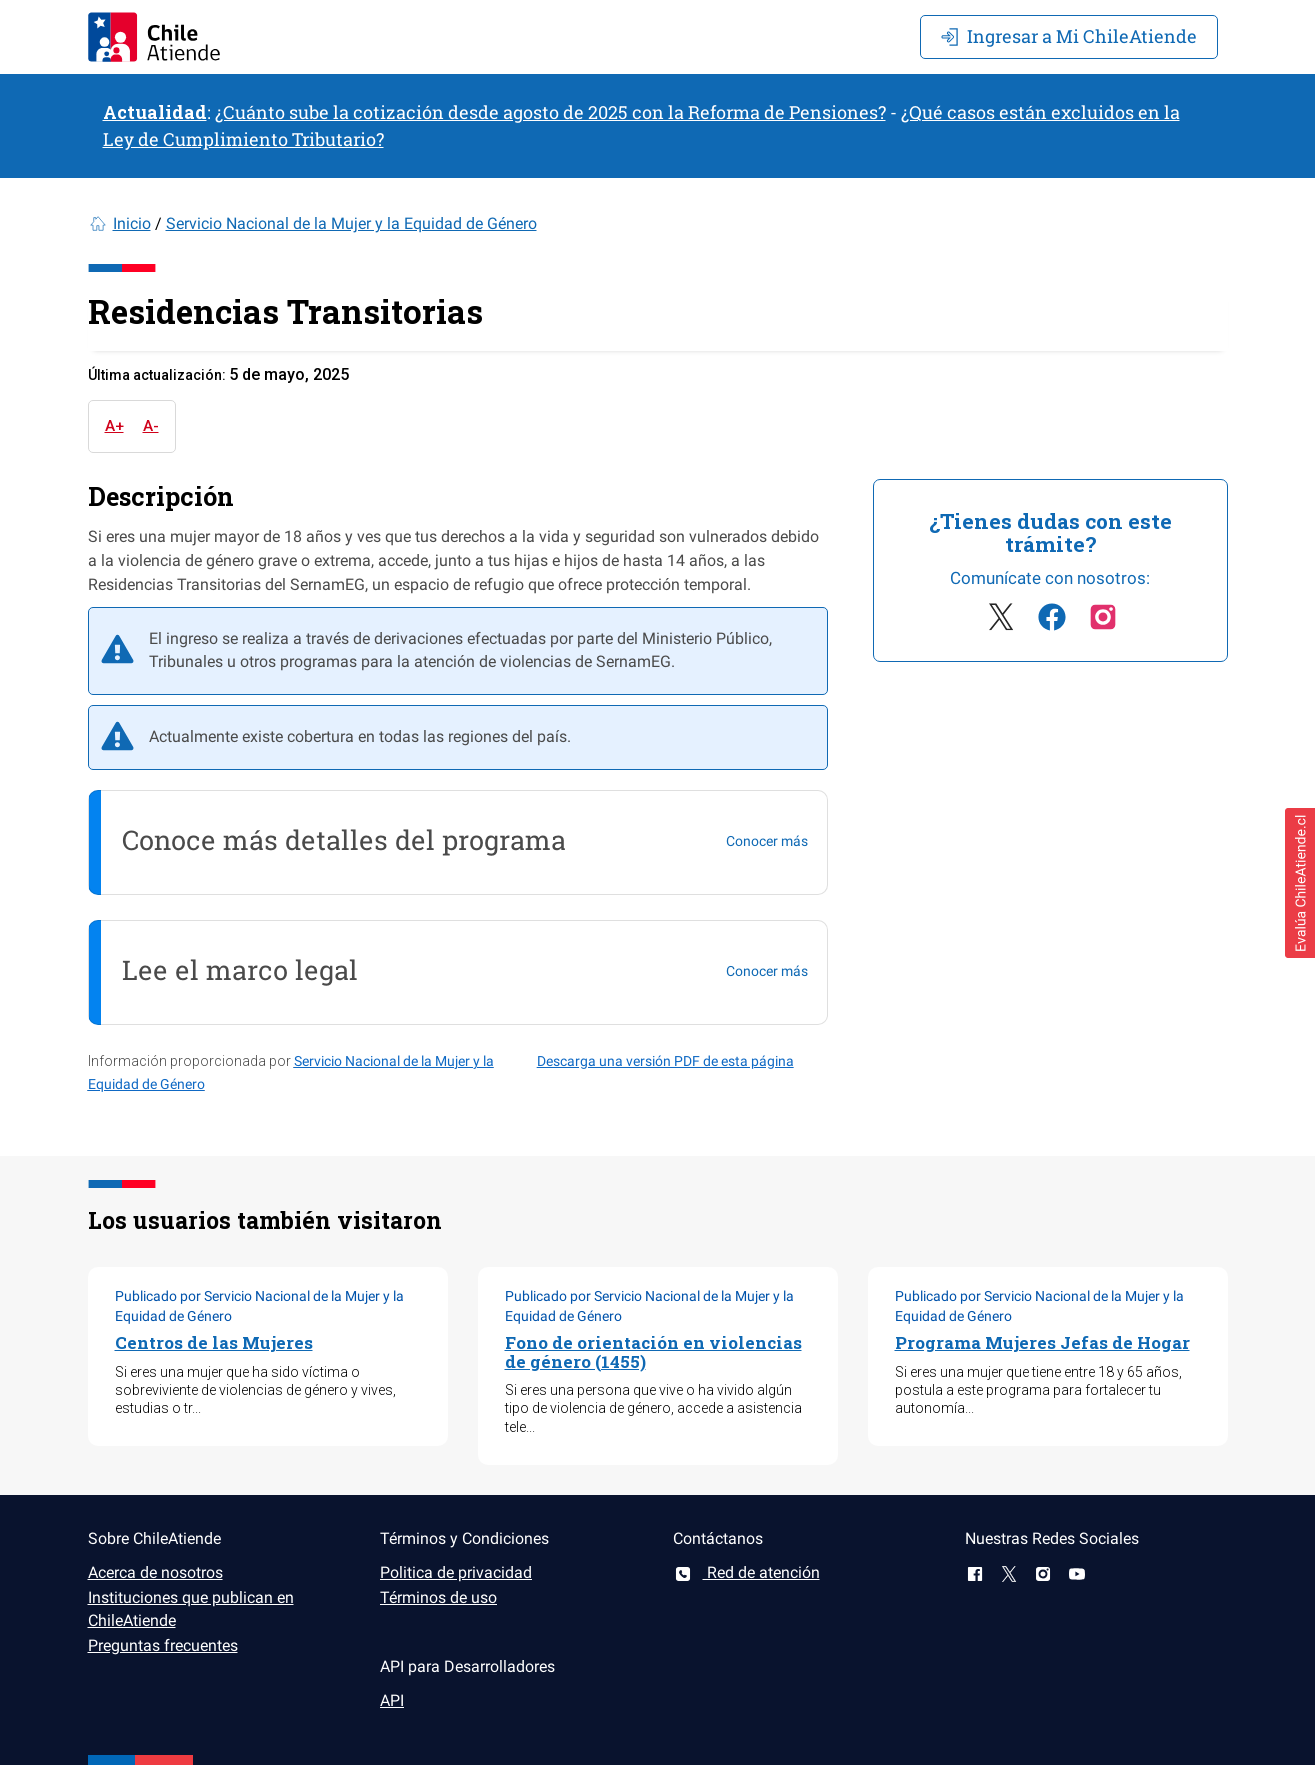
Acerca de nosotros (155, 1572)
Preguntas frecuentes (163, 1645)
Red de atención (746, 1572)
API (392, 1700)
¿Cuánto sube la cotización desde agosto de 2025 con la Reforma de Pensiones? (550, 112)
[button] (1300, 883)
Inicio (132, 223)
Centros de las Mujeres (214, 1342)
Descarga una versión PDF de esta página (665, 1061)
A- (151, 426)
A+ (114, 426)
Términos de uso (438, 1597)
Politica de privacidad (456, 1572)
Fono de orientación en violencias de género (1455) (653, 1352)
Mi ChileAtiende (1069, 36)
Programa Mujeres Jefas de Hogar (1042, 1342)
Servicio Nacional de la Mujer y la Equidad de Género (351, 223)
